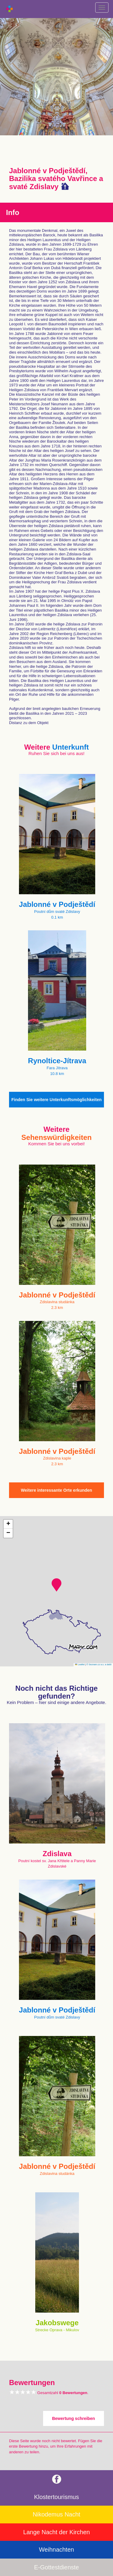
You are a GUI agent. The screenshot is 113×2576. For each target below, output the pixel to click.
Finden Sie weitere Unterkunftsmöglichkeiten (56, 1099)
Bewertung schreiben (73, 2418)
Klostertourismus (56, 2497)
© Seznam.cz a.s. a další (98, 1664)
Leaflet (80, 1664)
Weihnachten (56, 2549)
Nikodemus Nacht (56, 2514)
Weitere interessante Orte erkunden (56, 1490)
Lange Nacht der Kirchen (56, 2532)
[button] (56, 1585)
